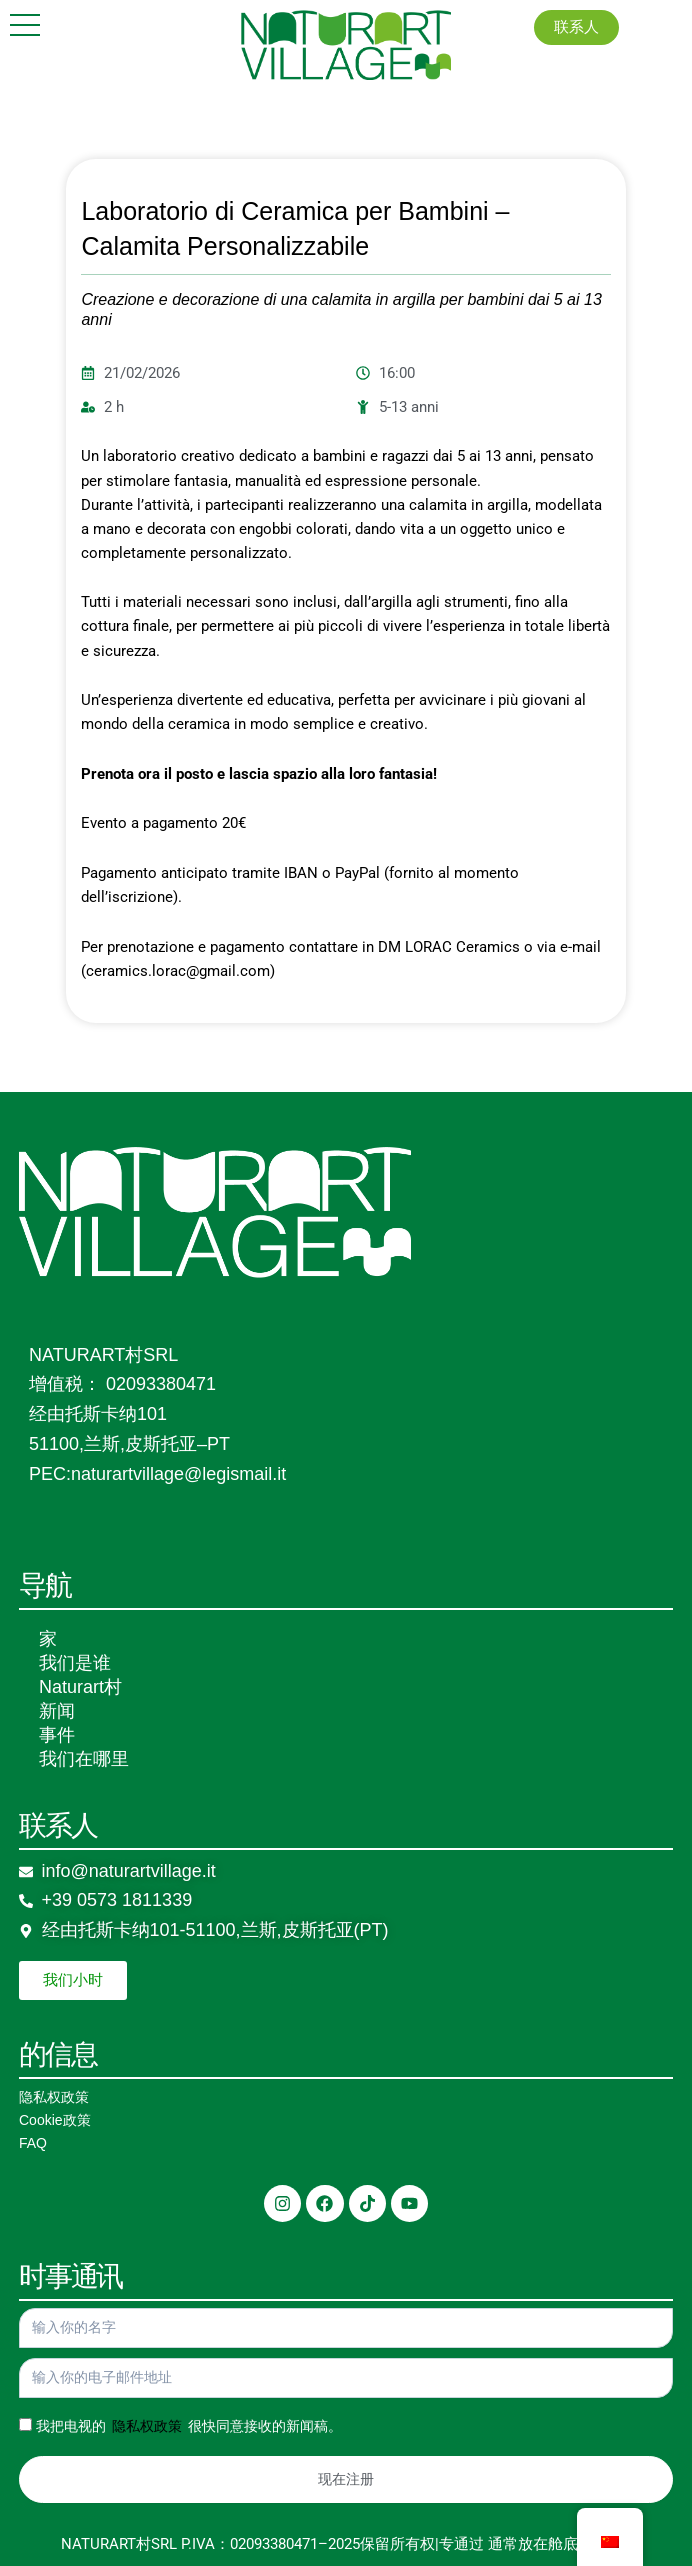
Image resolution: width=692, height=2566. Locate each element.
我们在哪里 (84, 1759)
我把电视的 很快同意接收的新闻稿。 (189, 2426)
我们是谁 (75, 1663)
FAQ (33, 2143)
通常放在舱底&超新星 (560, 2544)
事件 (57, 1735)
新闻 (57, 1711)
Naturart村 (80, 1687)
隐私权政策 (54, 2097)
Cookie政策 (55, 2120)
